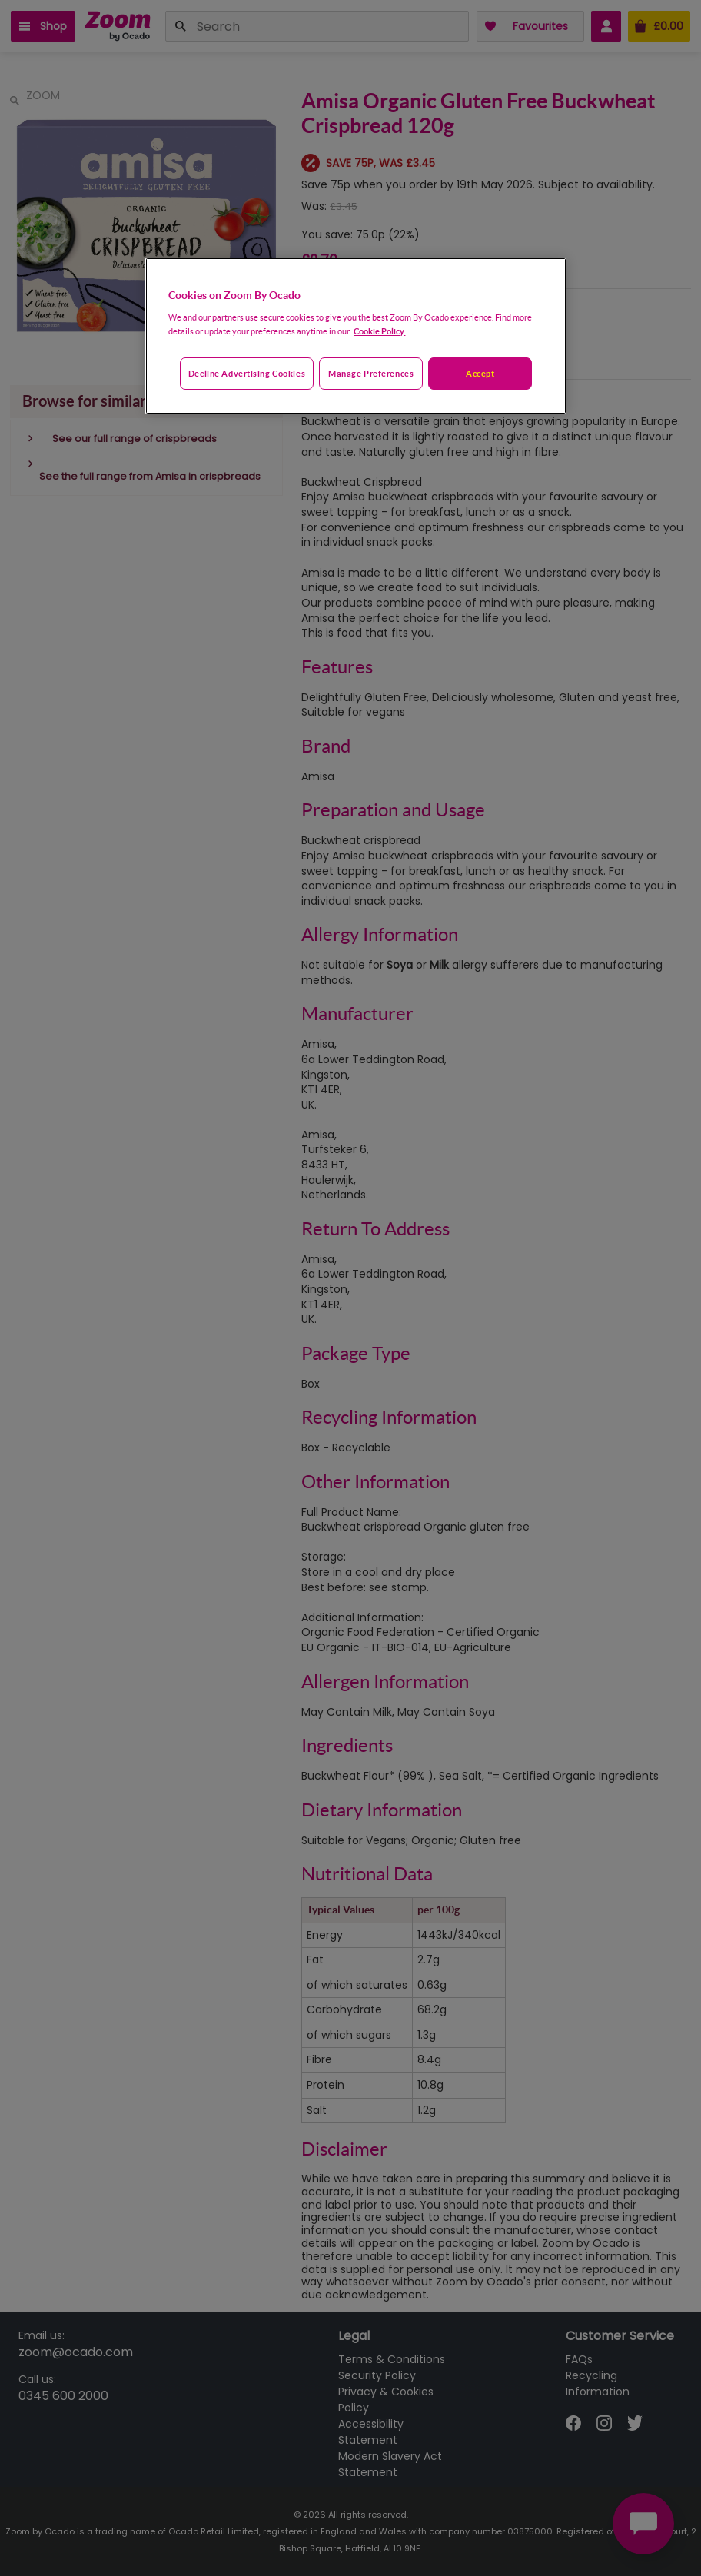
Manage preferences (371, 373)
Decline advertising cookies (246, 373)
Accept (480, 373)
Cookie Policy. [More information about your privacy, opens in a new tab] (379, 331)
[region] (355, 336)
